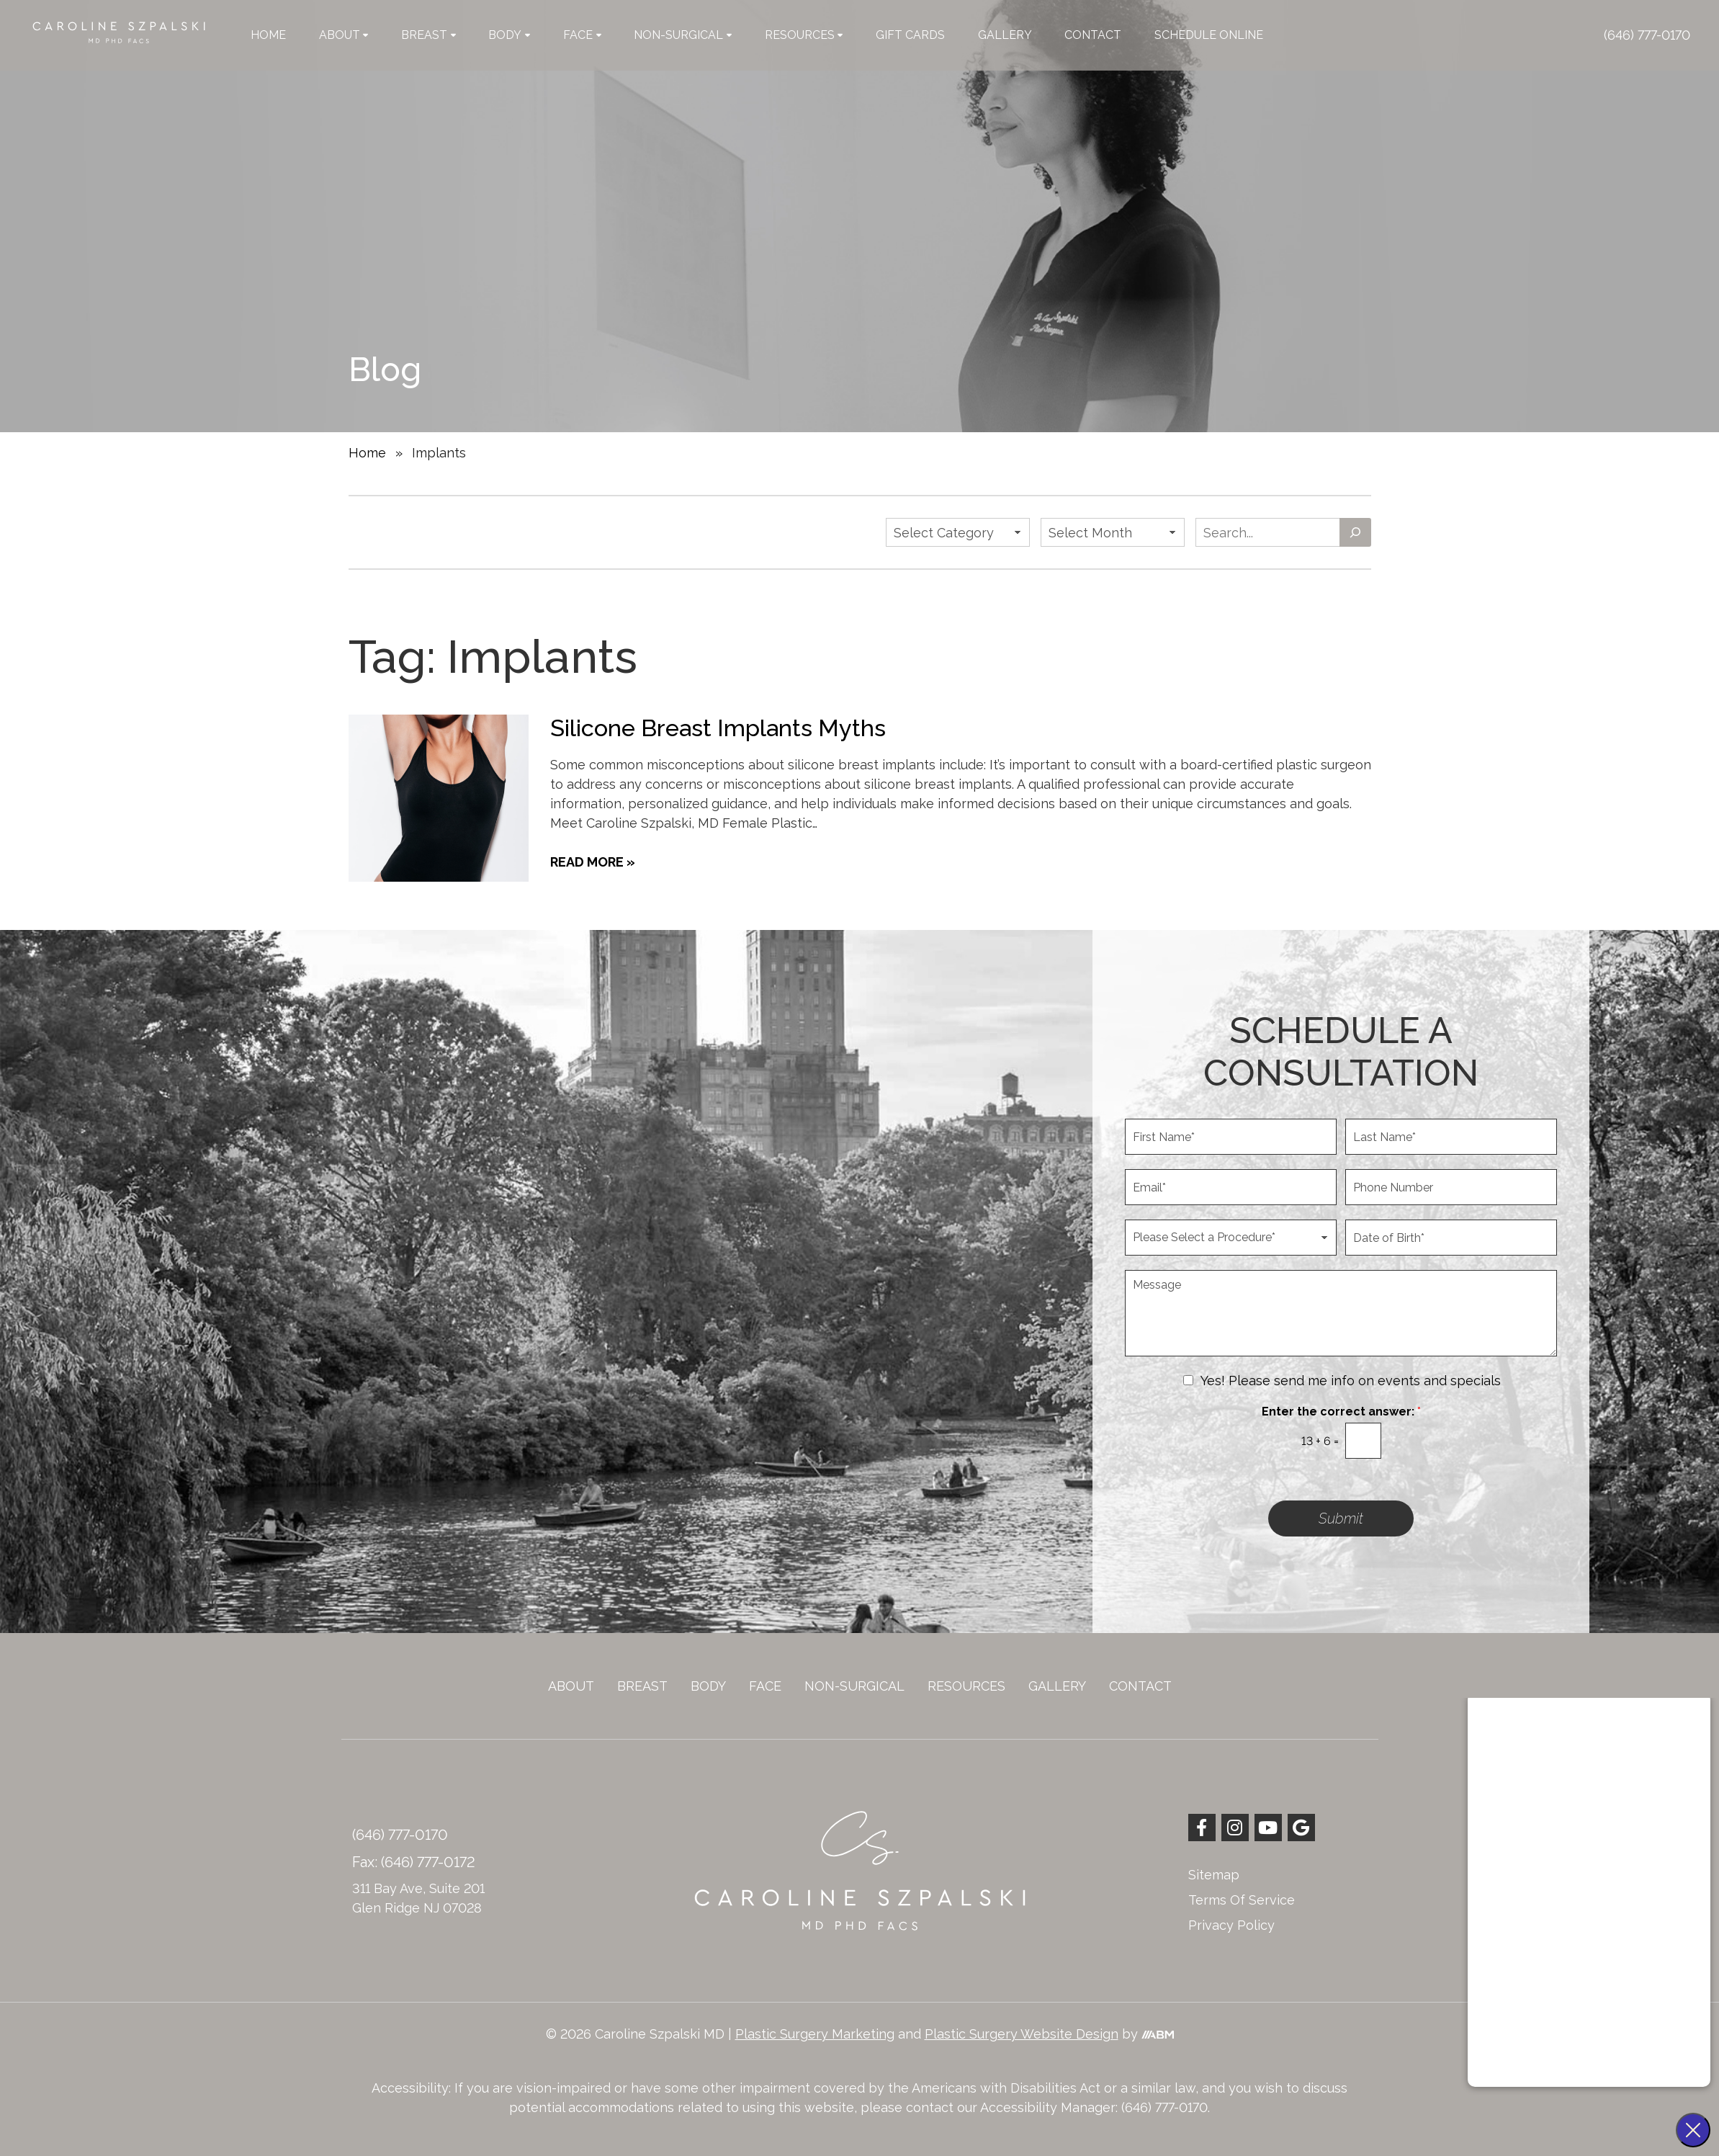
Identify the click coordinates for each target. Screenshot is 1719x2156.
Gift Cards (910, 35)
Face (582, 35)
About (344, 35)
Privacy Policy (1231, 1925)
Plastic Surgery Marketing (814, 2033)
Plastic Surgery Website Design (1021, 2033)
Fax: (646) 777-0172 (413, 1862)
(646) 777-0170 (1647, 35)
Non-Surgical (683, 35)
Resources (804, 35)
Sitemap (1213, 1874)
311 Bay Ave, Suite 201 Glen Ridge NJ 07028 (418, 1898)
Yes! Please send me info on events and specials (1350, 1380)
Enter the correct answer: (1341, 1411)
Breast (428, 35)
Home (268, 35)
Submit (1341, 1518)
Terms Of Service (1241, 1899)
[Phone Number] (1451, 1187)
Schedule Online (1208, 35)
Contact (1092, 35)
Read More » (592, 861)
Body (509, 35)
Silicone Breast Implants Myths (718, 728)
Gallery (1005, 35)
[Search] (1355, 532)
